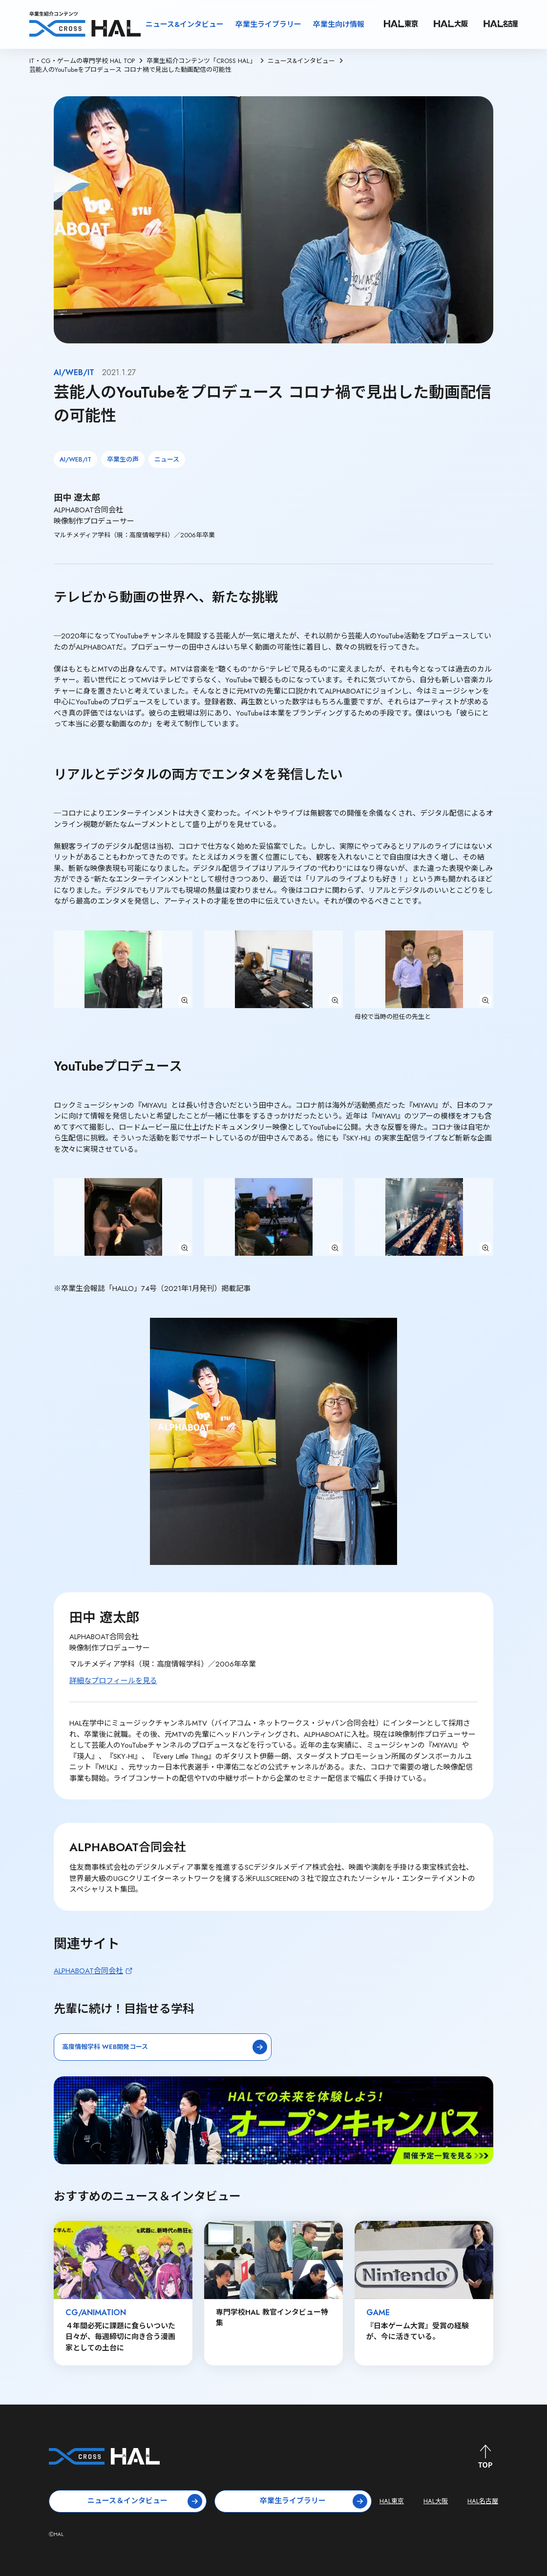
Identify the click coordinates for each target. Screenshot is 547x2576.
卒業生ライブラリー (268, 24)
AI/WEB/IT (75, 459)
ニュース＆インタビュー (144, 2501)
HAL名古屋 (482, 2501)
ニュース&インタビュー (185, 24)
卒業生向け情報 (338, 24)
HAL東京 (391, 2501)
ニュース (166, 459)
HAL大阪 (435, 2501)
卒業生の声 (123, 459)
